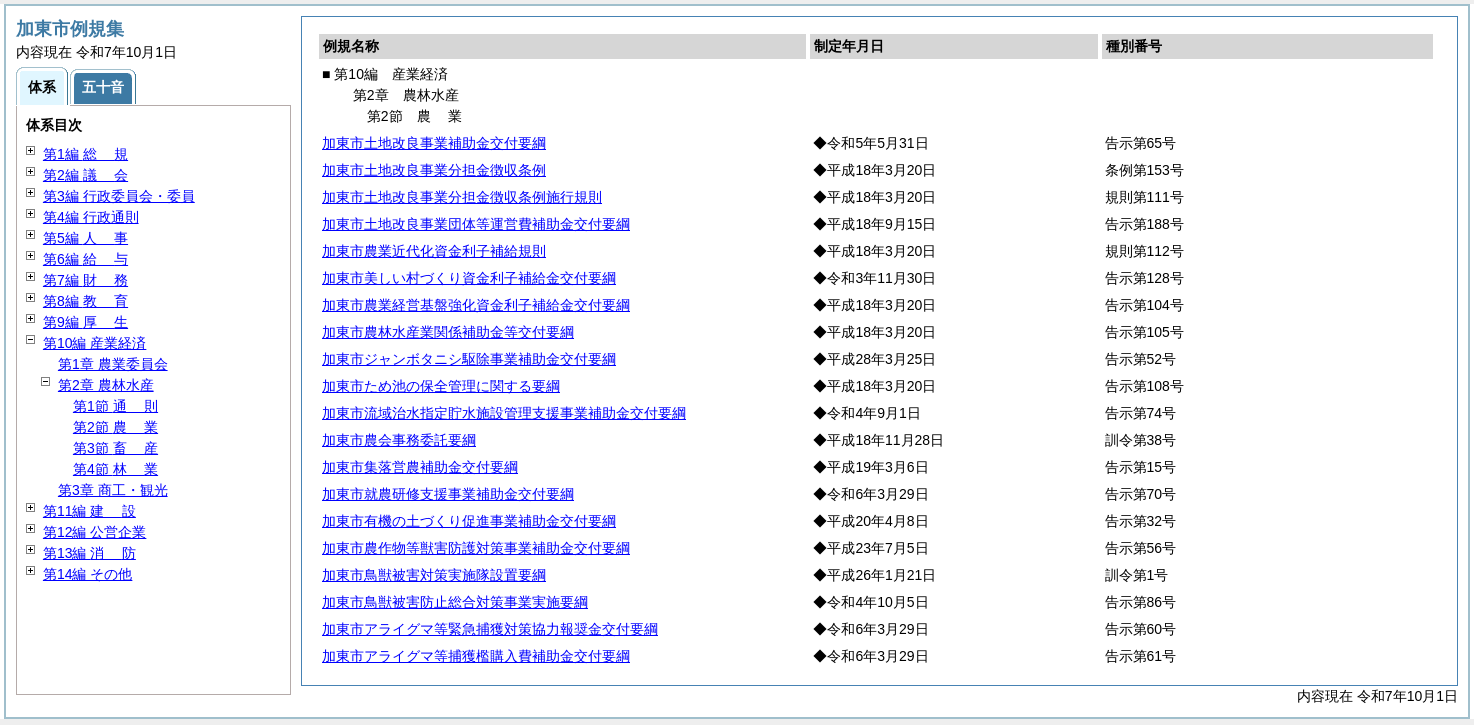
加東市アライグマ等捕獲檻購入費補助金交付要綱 (476, 656)
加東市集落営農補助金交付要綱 (420, 467)
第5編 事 (85, 238)
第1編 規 (85, 154)
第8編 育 (85, 301)
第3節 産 (115, 448)
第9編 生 (85, 322)
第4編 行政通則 (91, 217)
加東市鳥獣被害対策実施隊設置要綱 (434, 575)
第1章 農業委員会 (113, 364)
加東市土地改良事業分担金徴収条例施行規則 (462, 197)
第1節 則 (115, 406)
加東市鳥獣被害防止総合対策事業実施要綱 (455, 602)
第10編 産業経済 (94, 343)
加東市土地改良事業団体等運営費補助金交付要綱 (476, 224)
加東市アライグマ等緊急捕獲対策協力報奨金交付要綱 (490, 629)
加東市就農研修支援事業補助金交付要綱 (448, 494)
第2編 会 (85, 175)
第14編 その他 (87, 574)
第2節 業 (115, 427)
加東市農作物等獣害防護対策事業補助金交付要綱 (476, 548)
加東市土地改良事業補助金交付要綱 (434, 143)
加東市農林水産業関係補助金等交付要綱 (448, 332)
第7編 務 (85, 280)
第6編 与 (85, 259)
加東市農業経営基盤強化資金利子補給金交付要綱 (476, 305)
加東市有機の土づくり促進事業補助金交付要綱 (469, 521)
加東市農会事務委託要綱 (399, 440)
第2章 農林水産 (106, 385)
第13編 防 (89, 553)
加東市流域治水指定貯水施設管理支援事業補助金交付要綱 (504, 413)
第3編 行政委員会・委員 (119, 196)
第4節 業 (115, 469)
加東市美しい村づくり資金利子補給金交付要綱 (469, 278)
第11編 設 (89, 511)
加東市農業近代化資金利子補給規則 (434, 251)
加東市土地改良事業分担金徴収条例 (434, 170)
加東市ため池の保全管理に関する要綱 (441, 386)
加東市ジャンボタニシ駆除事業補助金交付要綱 (469, 359)
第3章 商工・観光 (113, 490)
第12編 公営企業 (94, 532)
